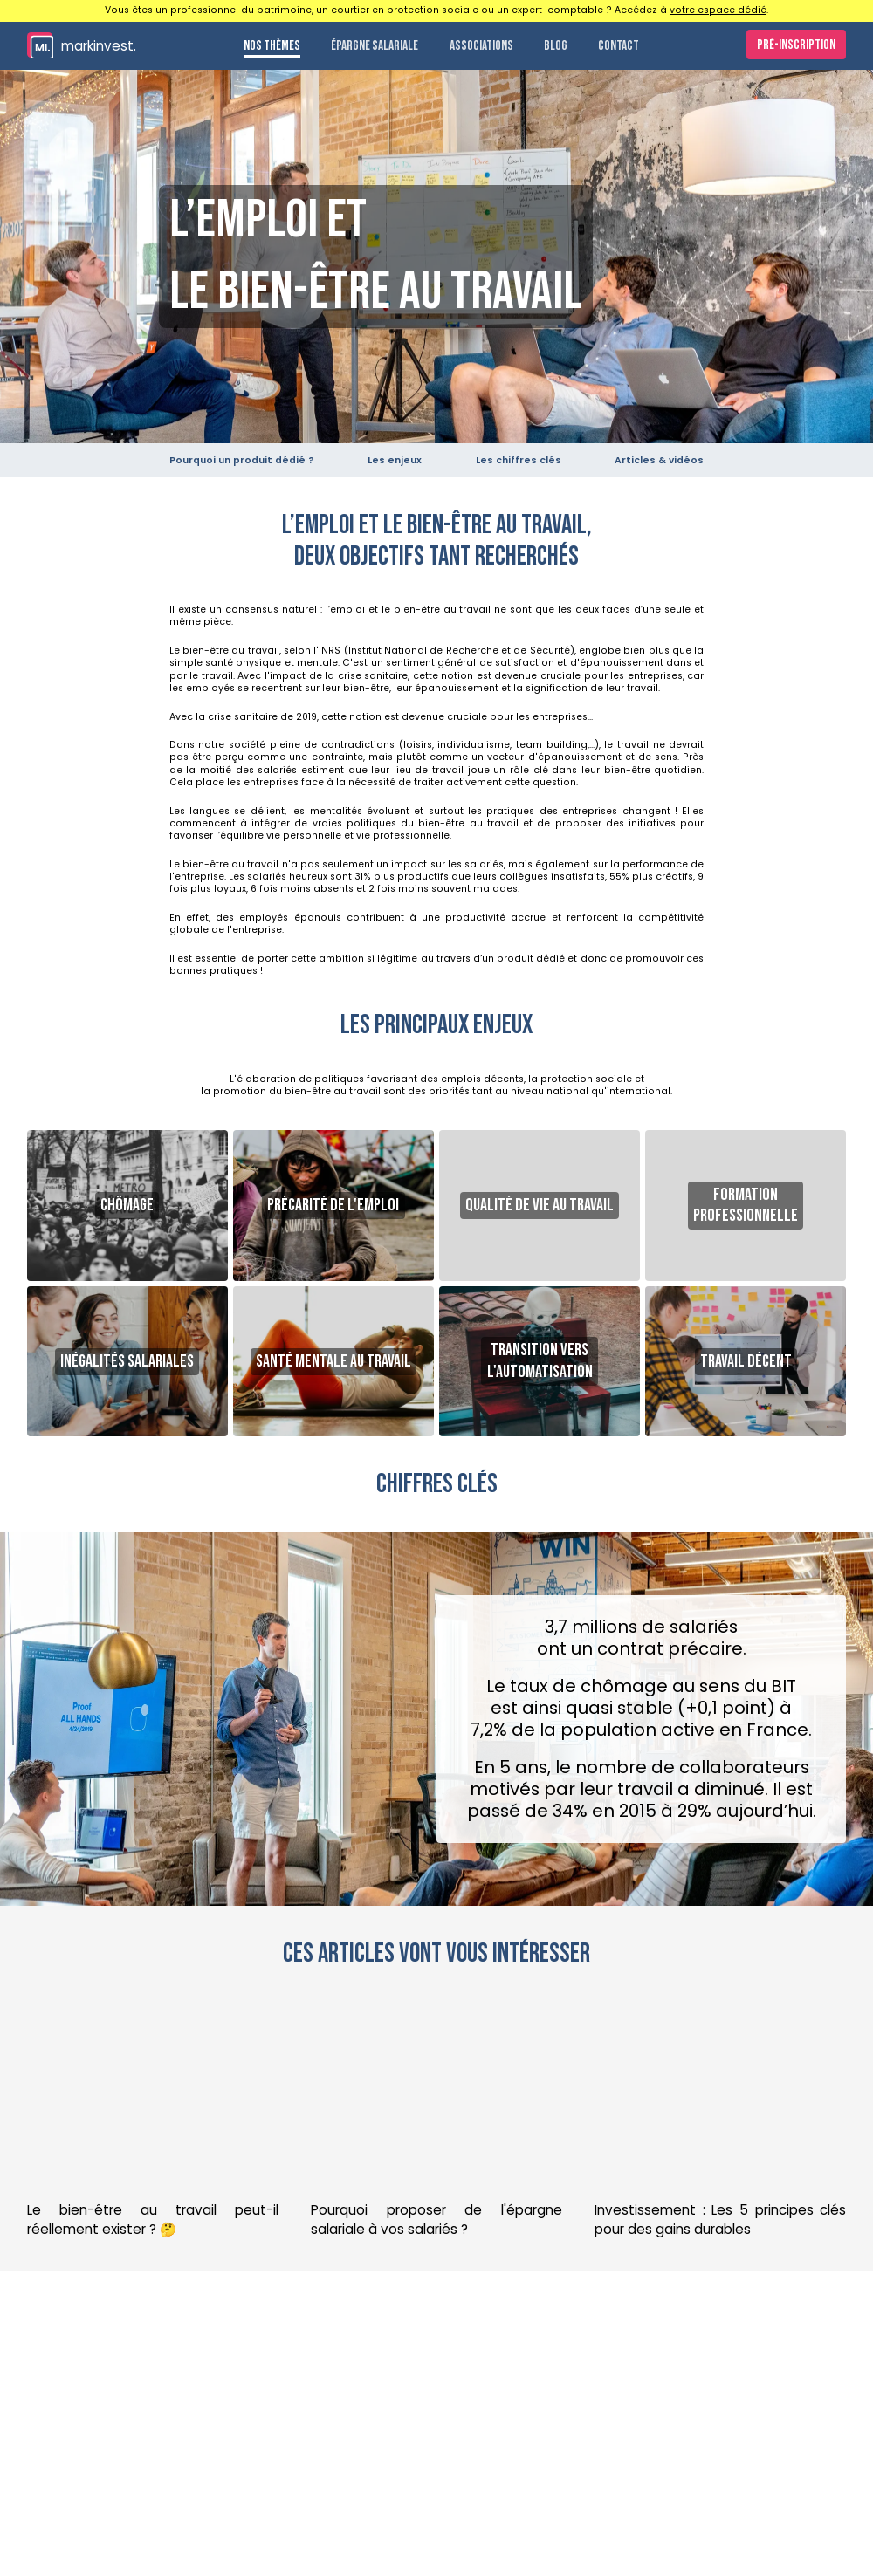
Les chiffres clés (518, 460)
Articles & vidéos (659, 460)
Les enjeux (395, 460)
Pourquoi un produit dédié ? (241, 460)
